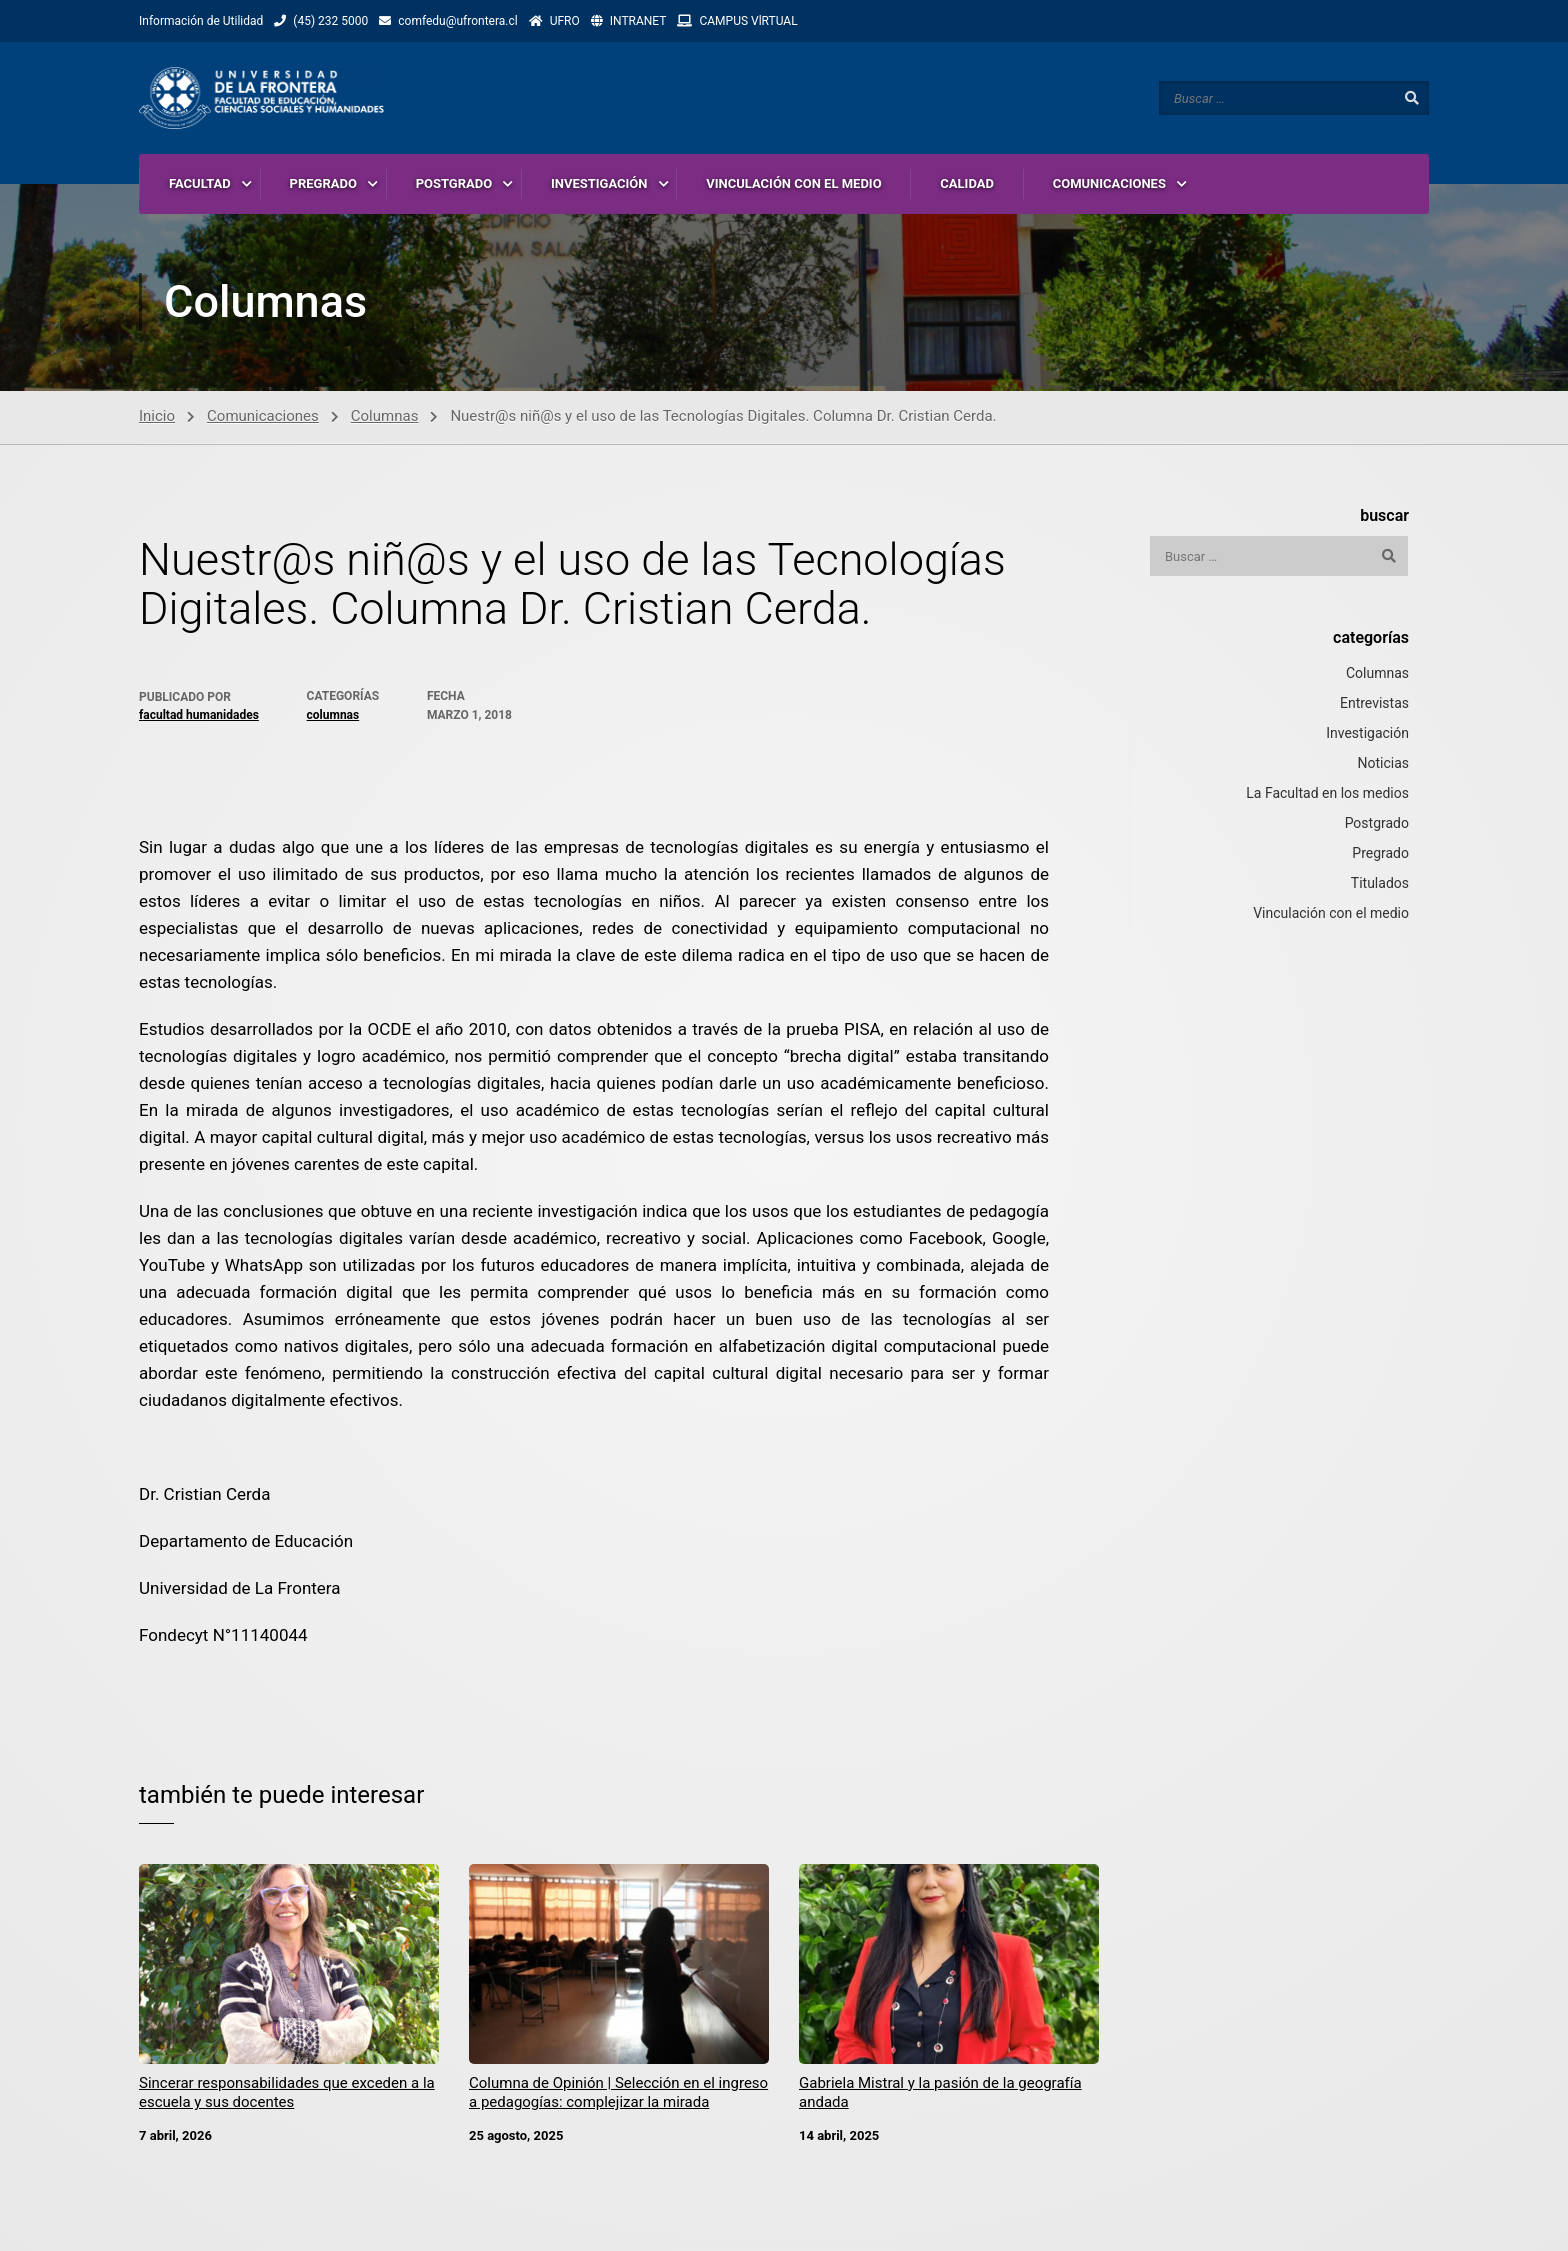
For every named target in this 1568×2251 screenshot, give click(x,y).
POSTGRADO (454, 184)
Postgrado (1377, 825)
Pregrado (1380, 855)
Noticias (1383, 765)
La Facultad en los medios (1327, 795)
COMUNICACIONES (1109, 184)
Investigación (1367, 735)
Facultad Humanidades (199, 717)
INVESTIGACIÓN (599, 184)
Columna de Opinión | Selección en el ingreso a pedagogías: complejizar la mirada (618, 2096)
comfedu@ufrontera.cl (457, 21)
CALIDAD (967, 184)
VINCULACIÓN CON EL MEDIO (793, 184)
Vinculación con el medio (1331, 915)
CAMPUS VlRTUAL (748, 21)
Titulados (1380, 885)
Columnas (385, 418)
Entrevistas (1374, 705)
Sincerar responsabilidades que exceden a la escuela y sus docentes (287, 2096)
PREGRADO (323, 184)
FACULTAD (200, 184)
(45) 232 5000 (330, 21)
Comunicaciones (263, 418)
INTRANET (638, 21)
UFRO (565, 21)
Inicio (157, 418)
